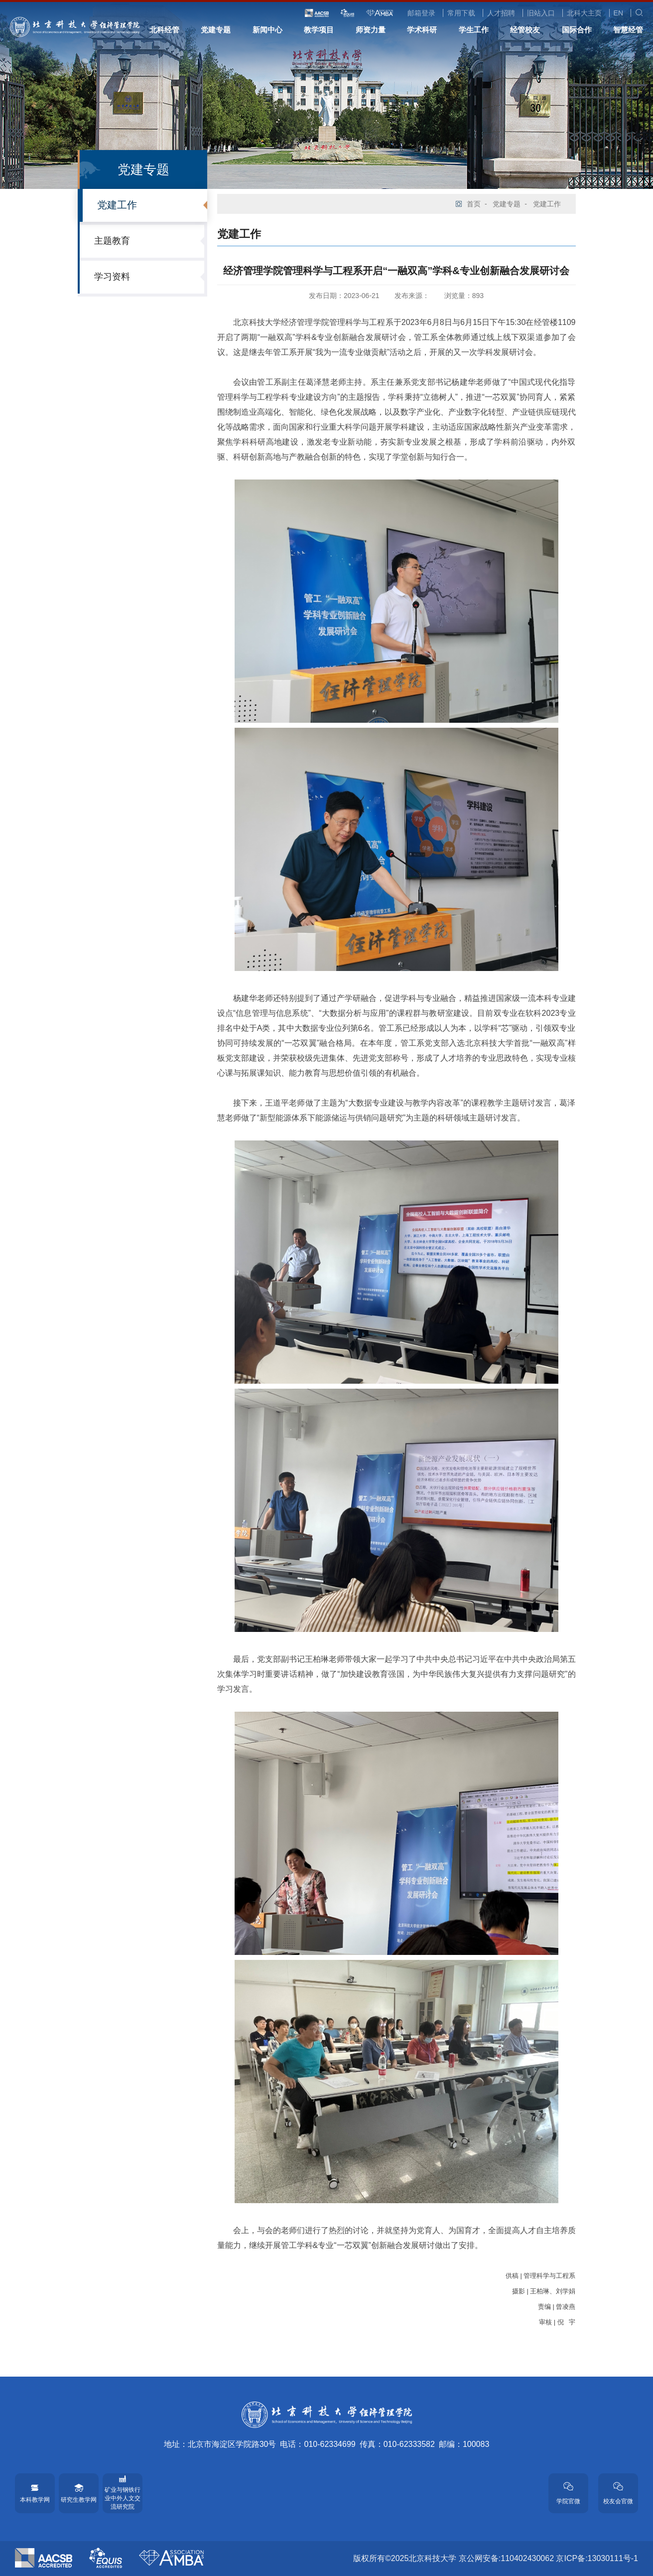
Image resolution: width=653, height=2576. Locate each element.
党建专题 (216, 29)
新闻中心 (267, 29)
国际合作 (577, 29)
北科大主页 (584, 13)
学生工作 (474, 29)
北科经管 (164, 29)
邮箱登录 (421, 13)
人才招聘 (501, 13)
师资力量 (371, 29)
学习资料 (112, 277)
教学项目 (319, 29)
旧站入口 (541, 13)
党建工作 (117, 204)
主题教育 (112, 241)
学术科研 (422, 29)
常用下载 (461, 13)
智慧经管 (628, 29)
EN (618, 13)
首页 (474, 204)
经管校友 (525, 29)
